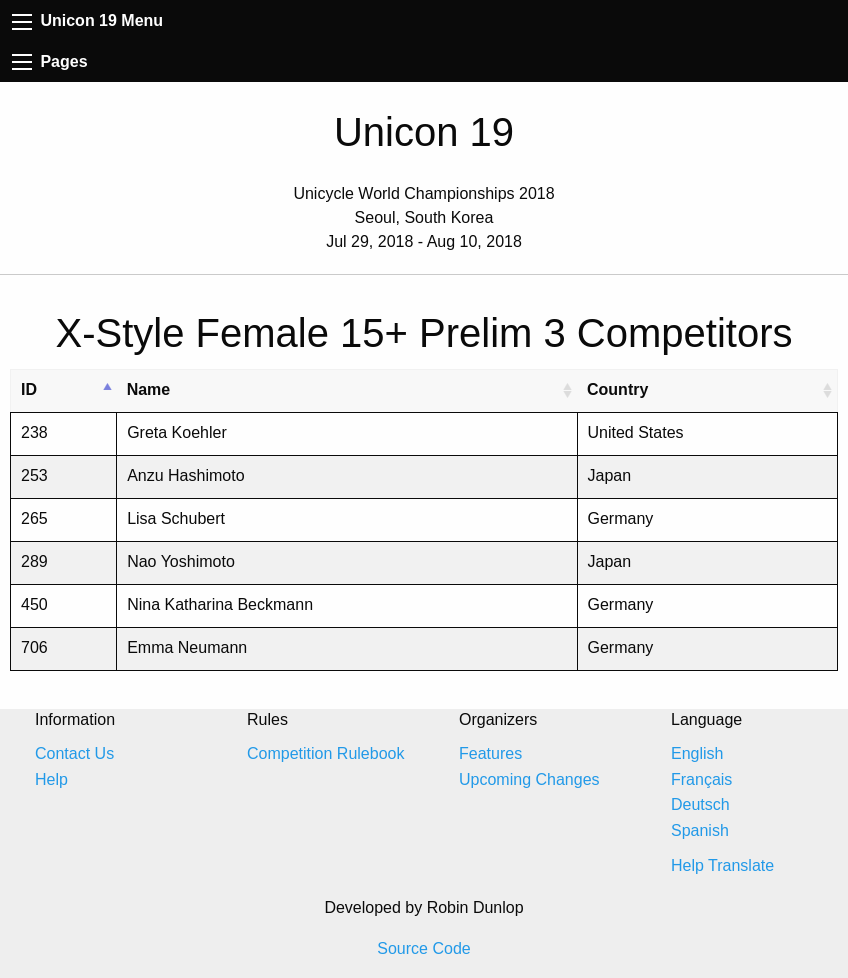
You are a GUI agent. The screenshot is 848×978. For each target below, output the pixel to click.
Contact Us (74, 753)
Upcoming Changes (529, 779)
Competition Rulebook (325, 753)
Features (490, 753)
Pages (50, 61)
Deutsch (700, 804)
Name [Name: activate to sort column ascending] (149, 389)
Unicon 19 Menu (87, 20)
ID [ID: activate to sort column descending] (29, 389)
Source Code (423, 948)
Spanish (700, 830)
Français (701, 779)
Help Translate (722, 865)
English (697, 753)
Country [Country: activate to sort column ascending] (617, 389)
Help (51, 779)
